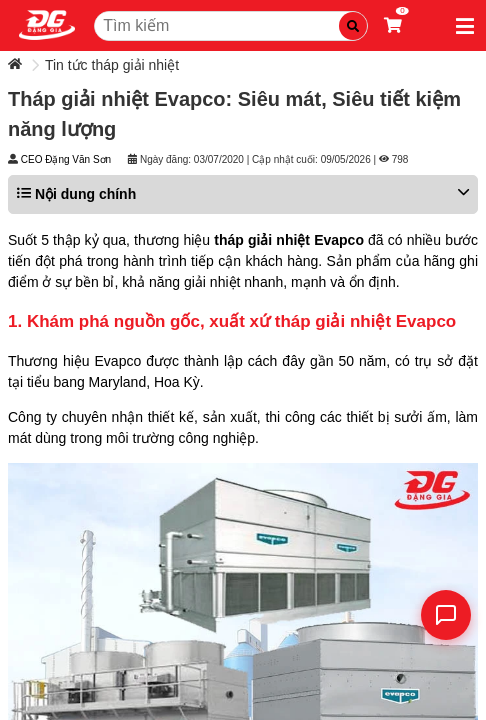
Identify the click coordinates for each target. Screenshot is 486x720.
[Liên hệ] (446, 615)
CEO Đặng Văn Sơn (66, 159)
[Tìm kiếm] (353, 26)
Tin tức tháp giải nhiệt (112, 65)
